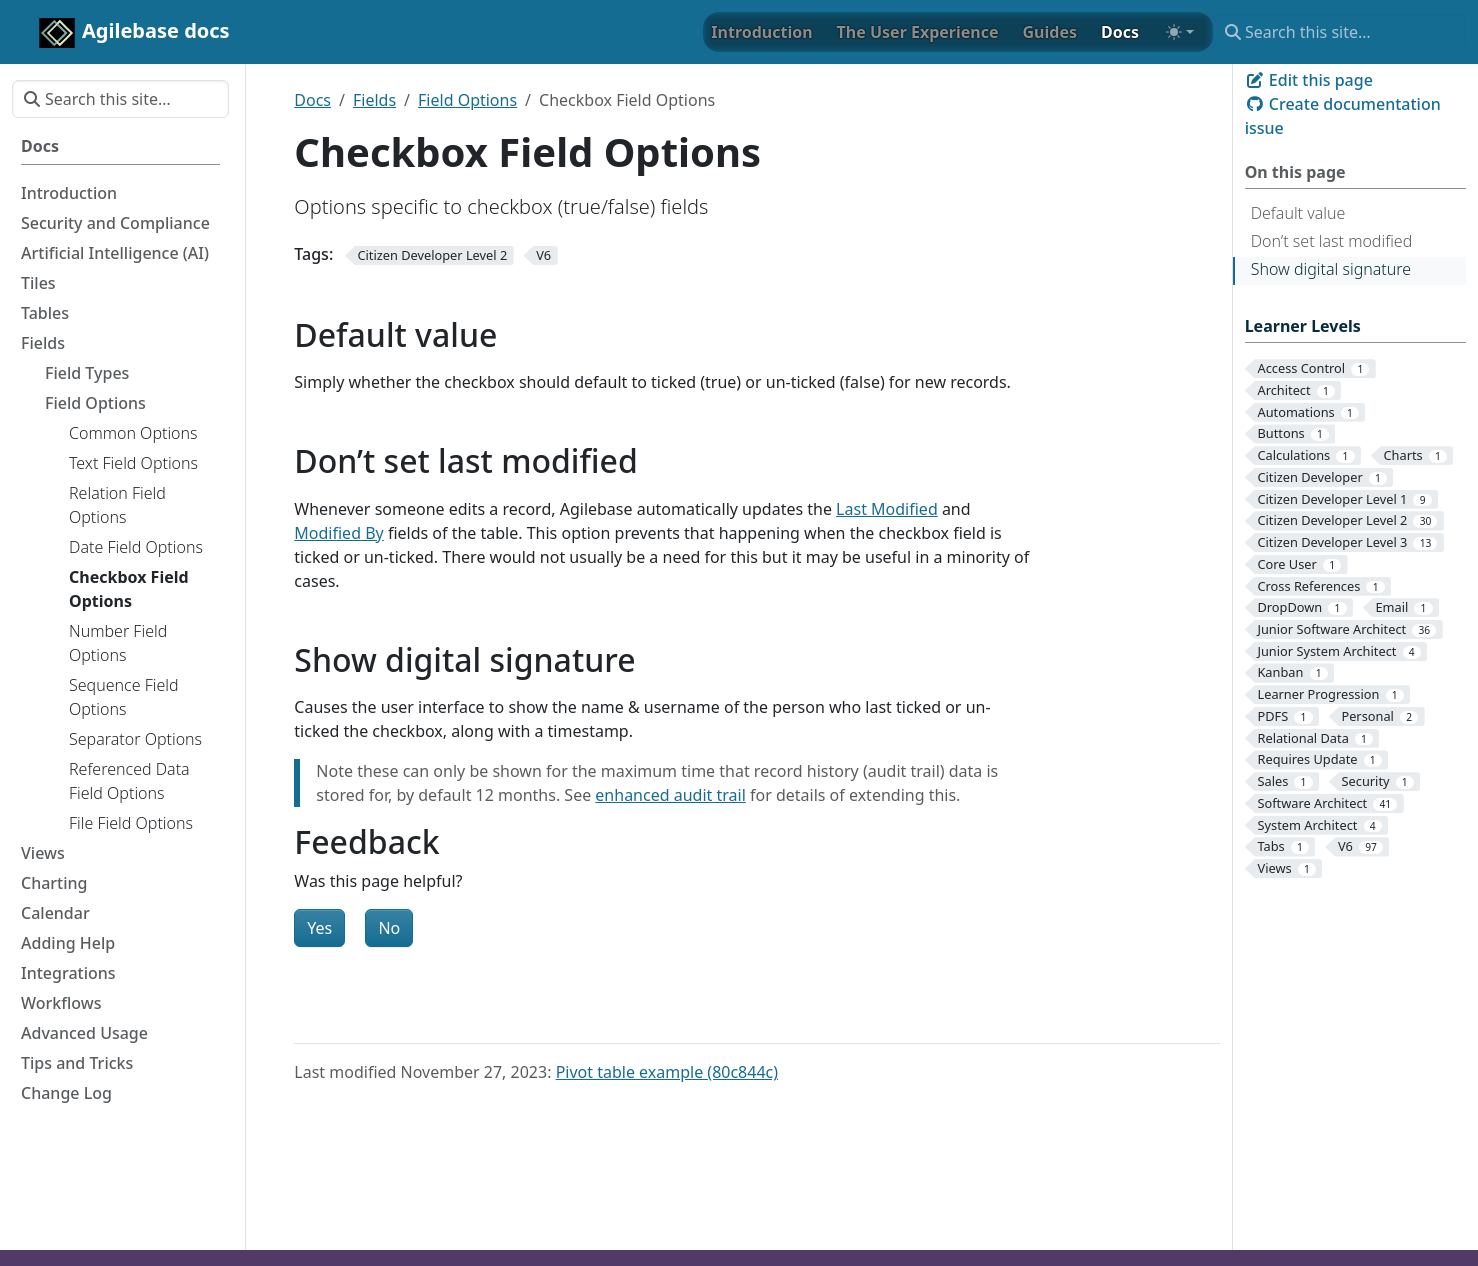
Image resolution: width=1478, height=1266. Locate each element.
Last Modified (887, 509)
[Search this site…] (1339, 32)
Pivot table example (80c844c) (667, 1072)
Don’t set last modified (1332, 241)
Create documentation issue (1343, 116)
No (389, 928)
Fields (374, 100)
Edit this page (1309, 80)
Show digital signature (1331, 269)
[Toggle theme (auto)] (1180, 32)
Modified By (338, 533)
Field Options (467, 100)
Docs (312, 100)
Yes (319, 928)
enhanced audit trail (670, 795)
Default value (1298, 213)
